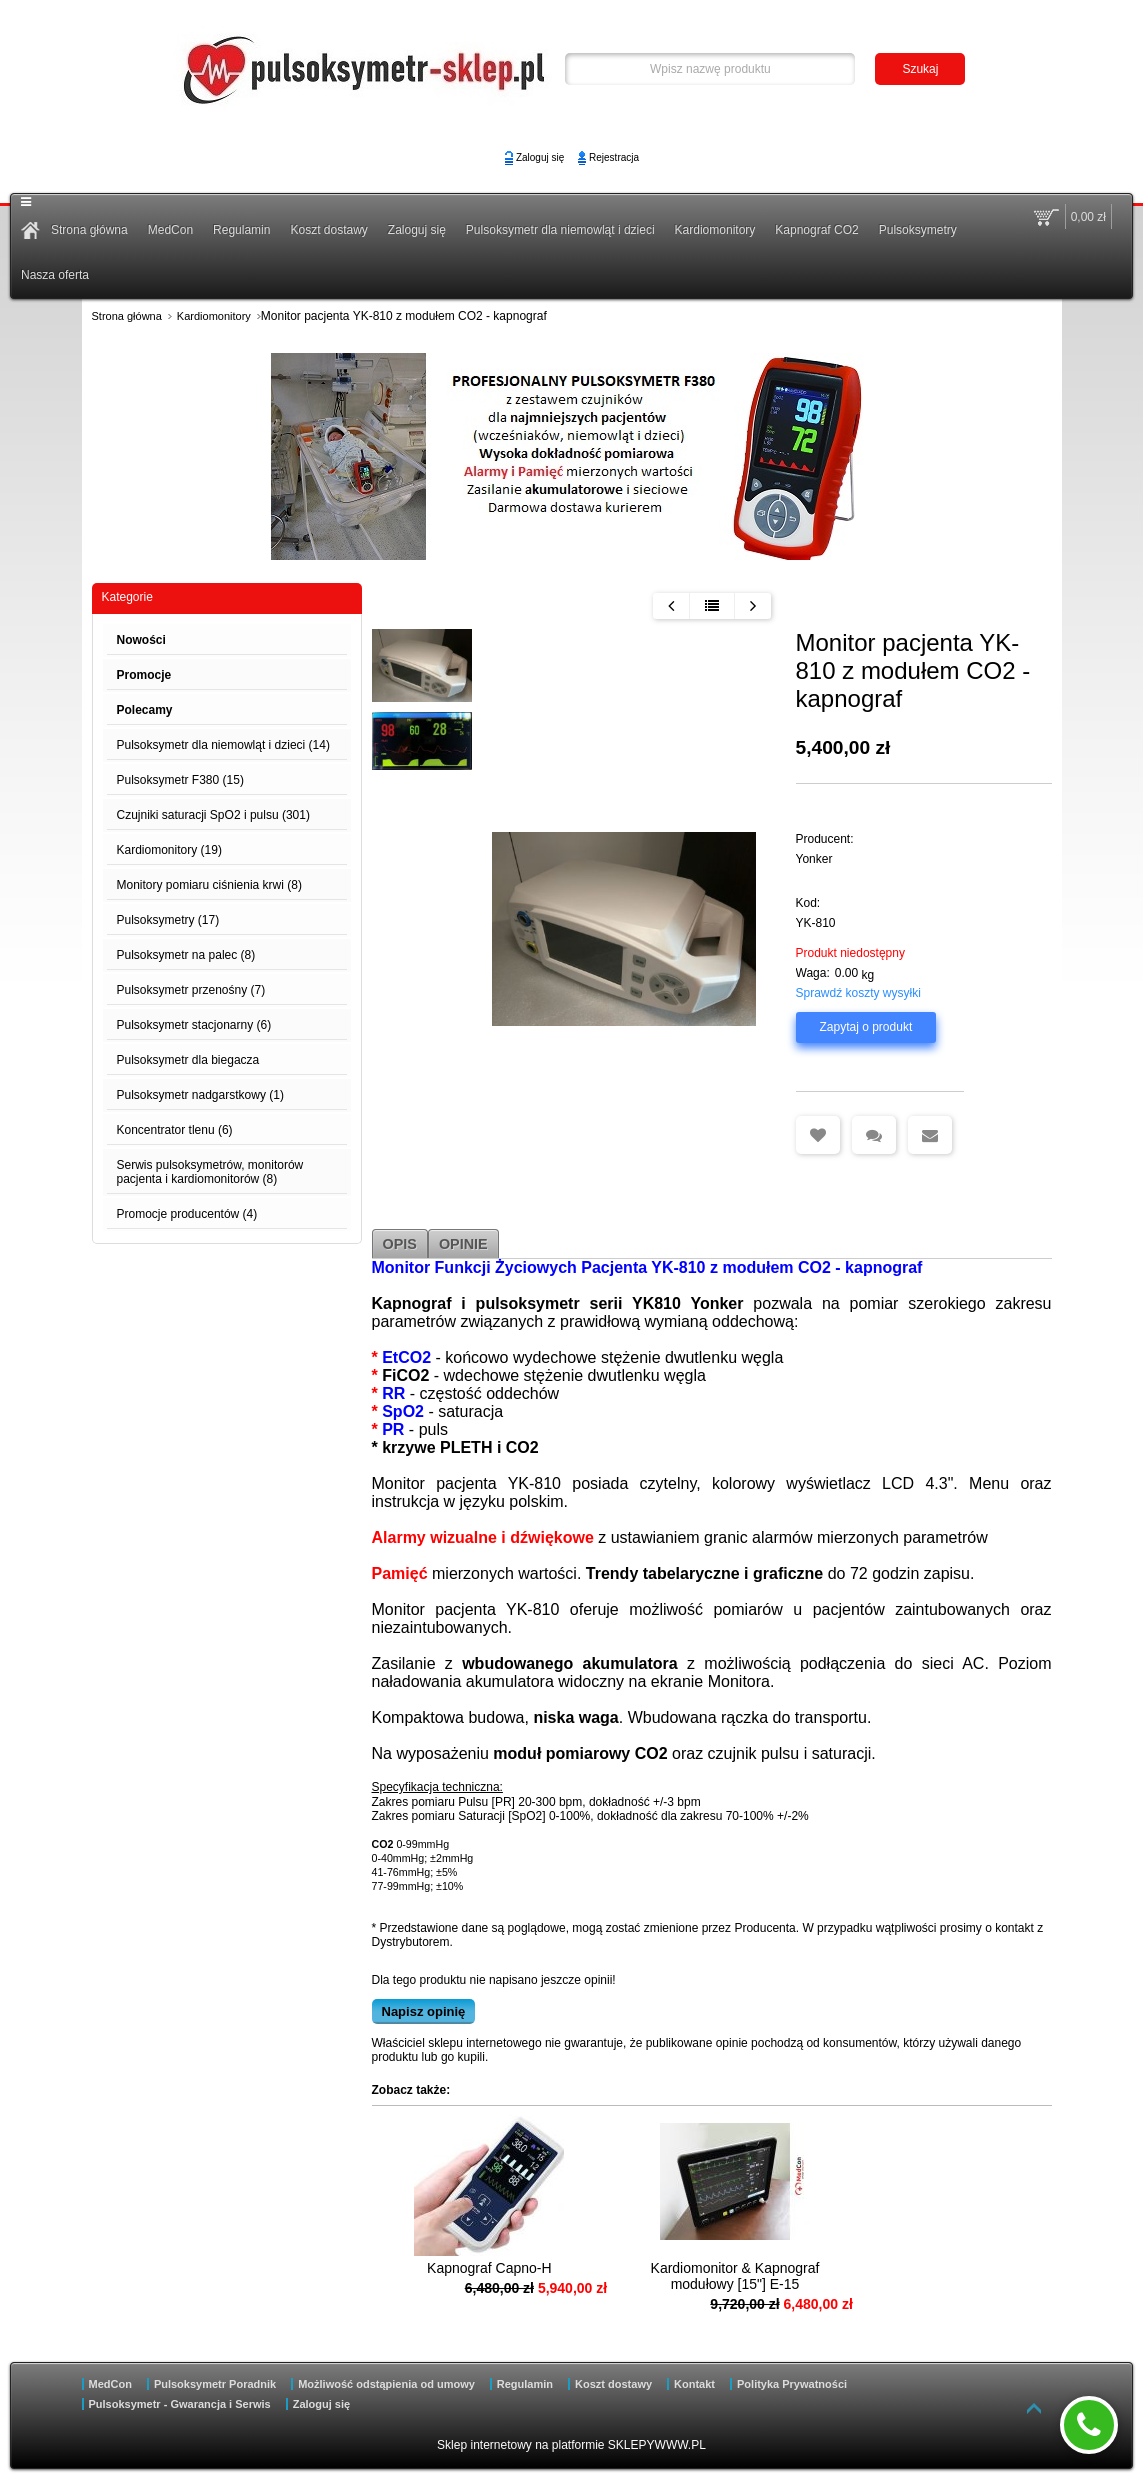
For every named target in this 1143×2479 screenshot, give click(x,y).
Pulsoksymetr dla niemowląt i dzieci (560, 230)
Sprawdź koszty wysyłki (858, 993)
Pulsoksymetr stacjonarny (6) (194, 1025)
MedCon (170, 230)
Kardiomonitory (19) (169, 850)
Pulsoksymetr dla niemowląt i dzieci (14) (223, 745)
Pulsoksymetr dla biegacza (188, 1060)
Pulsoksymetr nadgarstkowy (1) (200, 1095)
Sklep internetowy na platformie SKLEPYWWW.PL (571, 2445)
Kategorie (127, 597)
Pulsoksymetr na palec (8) (186, 955)
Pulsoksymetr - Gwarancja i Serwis (180, 2404)
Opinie (463, 1244)
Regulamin (241, 230)
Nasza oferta (55, 275)
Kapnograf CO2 (816, 230)
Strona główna (89, 230)
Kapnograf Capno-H (470, 2268)
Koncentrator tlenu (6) (175, 1130)
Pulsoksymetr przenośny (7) (191, 990)
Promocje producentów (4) (187, 1214)
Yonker (814, 859)
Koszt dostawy (328, 230)
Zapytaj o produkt (866, 1027)
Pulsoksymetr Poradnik (215, 2384)
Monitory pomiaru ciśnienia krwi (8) (209, 885)
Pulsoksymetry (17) (168, 920)
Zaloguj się (540, 157)
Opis (400, 1244)
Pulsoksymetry (918, 230)
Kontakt (694, 2384)
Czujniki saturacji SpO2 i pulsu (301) (213, 815)
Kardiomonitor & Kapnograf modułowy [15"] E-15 (678, 2276)
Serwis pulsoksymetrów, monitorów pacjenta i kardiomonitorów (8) (210, 1172)
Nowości (141, 640)
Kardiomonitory (715, 230)
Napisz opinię (424, 2011)
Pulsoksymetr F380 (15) (180, 780)
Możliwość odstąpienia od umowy (386, 2384)
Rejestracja (614, 157)
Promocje (144, 675)
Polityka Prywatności (792, 2384)
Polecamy (145, 710)
